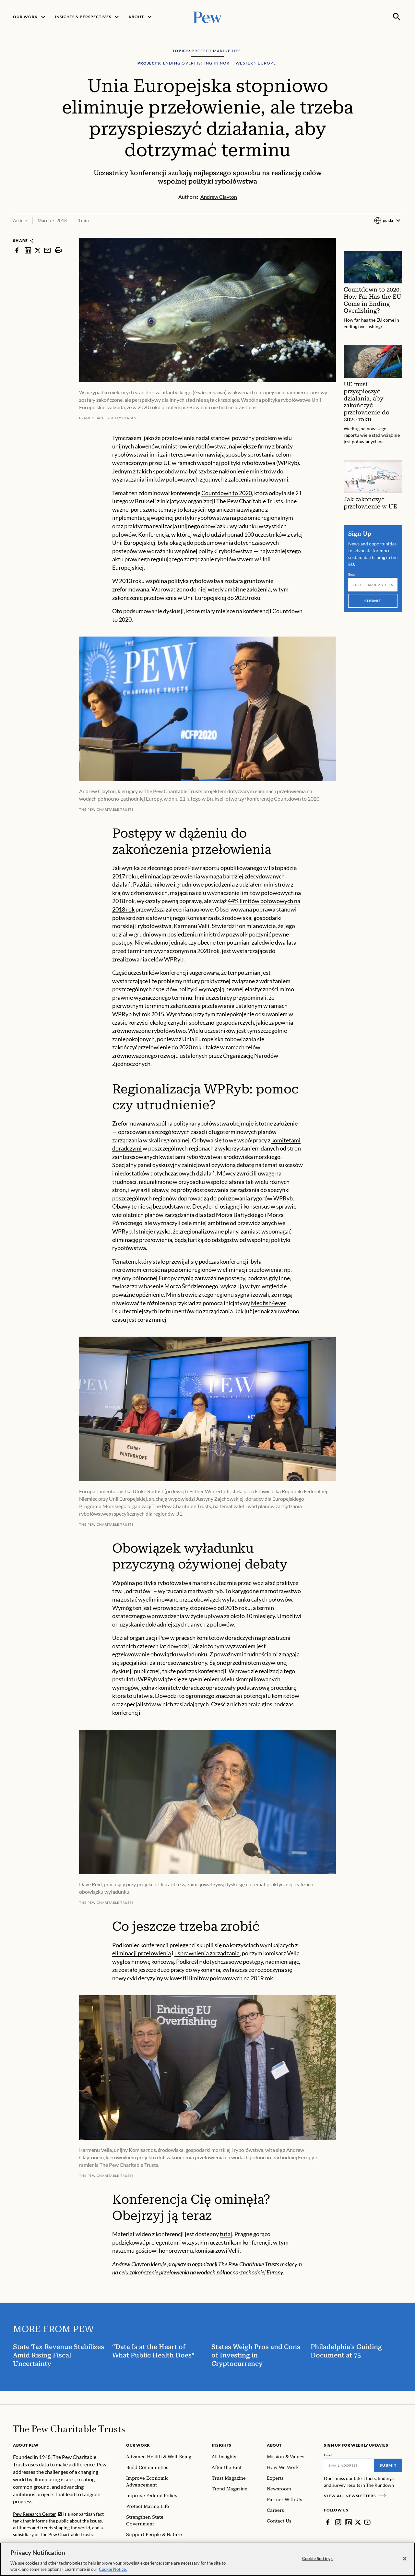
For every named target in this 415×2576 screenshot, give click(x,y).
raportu (209, 867)
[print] (58, 250)
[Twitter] (358, 2522)
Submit (372, 600)
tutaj (226, 2233)
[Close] (404, 2563)
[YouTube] (367, 2522)
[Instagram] (338, 2522)
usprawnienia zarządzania (207, 1953)
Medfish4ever (268, 1302)
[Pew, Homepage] (207, 16)
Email (352, 574)
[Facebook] (328, 2522)
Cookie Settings (317, 2563)
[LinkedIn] (348, 2522)
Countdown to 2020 (226, 492)
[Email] (372, 584)
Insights (221, 2445)
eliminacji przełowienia (141, 1953)
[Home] (69, 2428)
